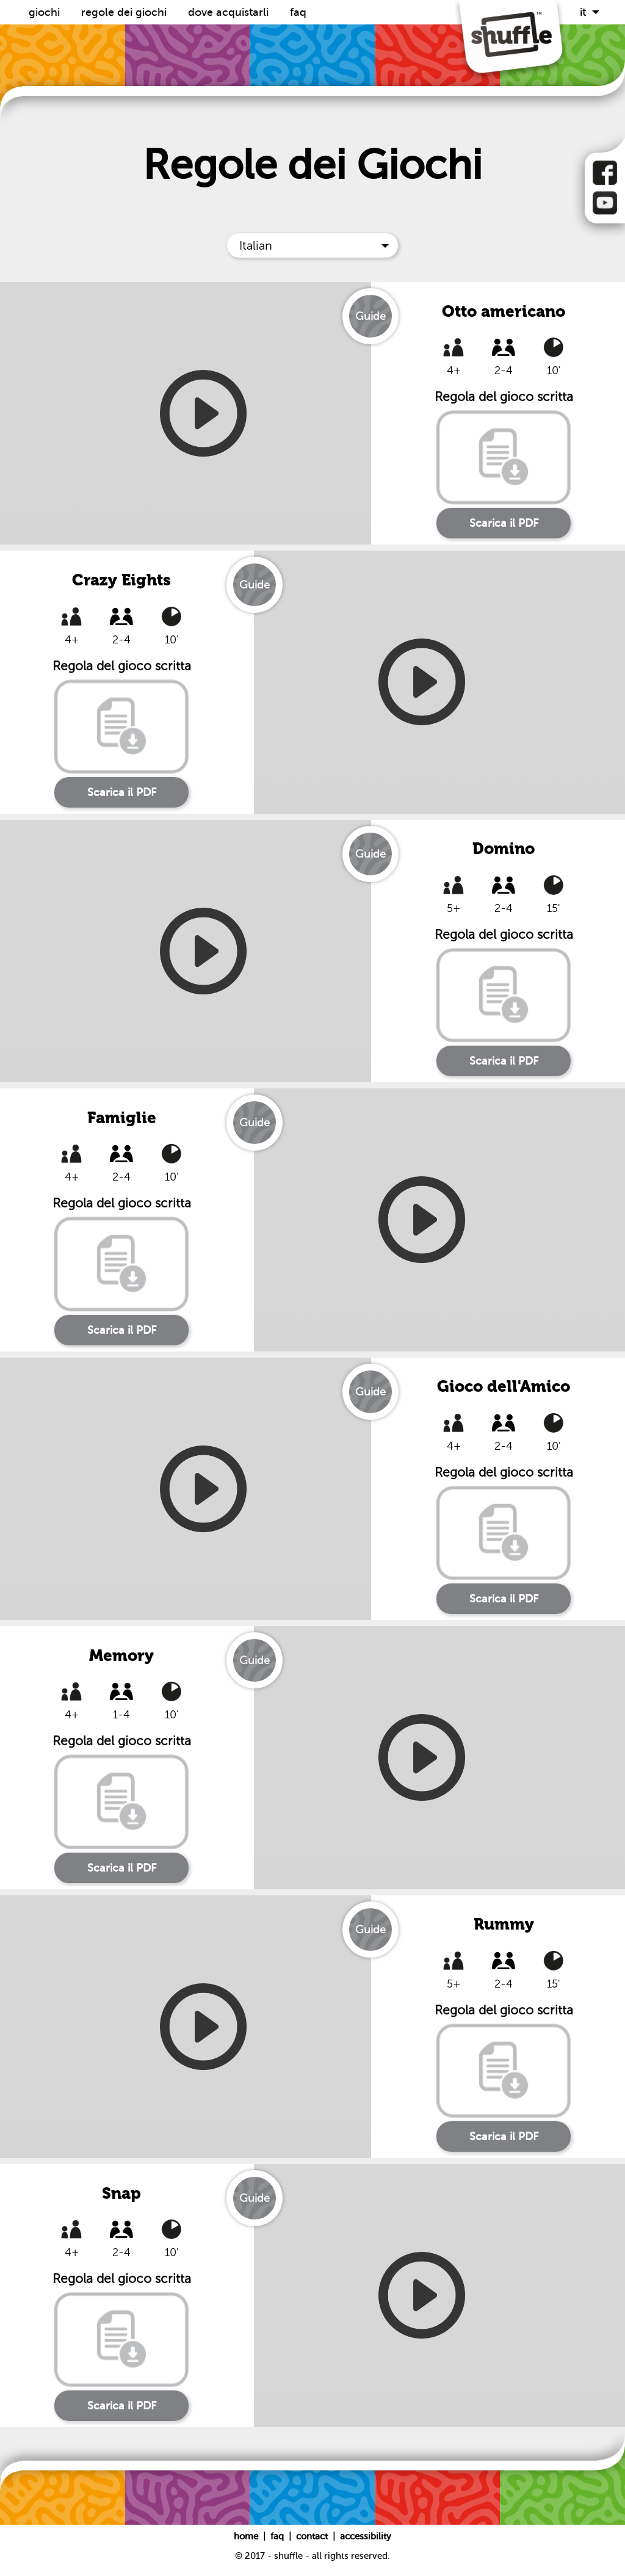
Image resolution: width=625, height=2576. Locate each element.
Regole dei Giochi (125, 12)
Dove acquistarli (230, 12)
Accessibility (365, 2536)
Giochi (46, 12)
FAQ (298, 12)
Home (247, 2536)
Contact (313, 2536)
